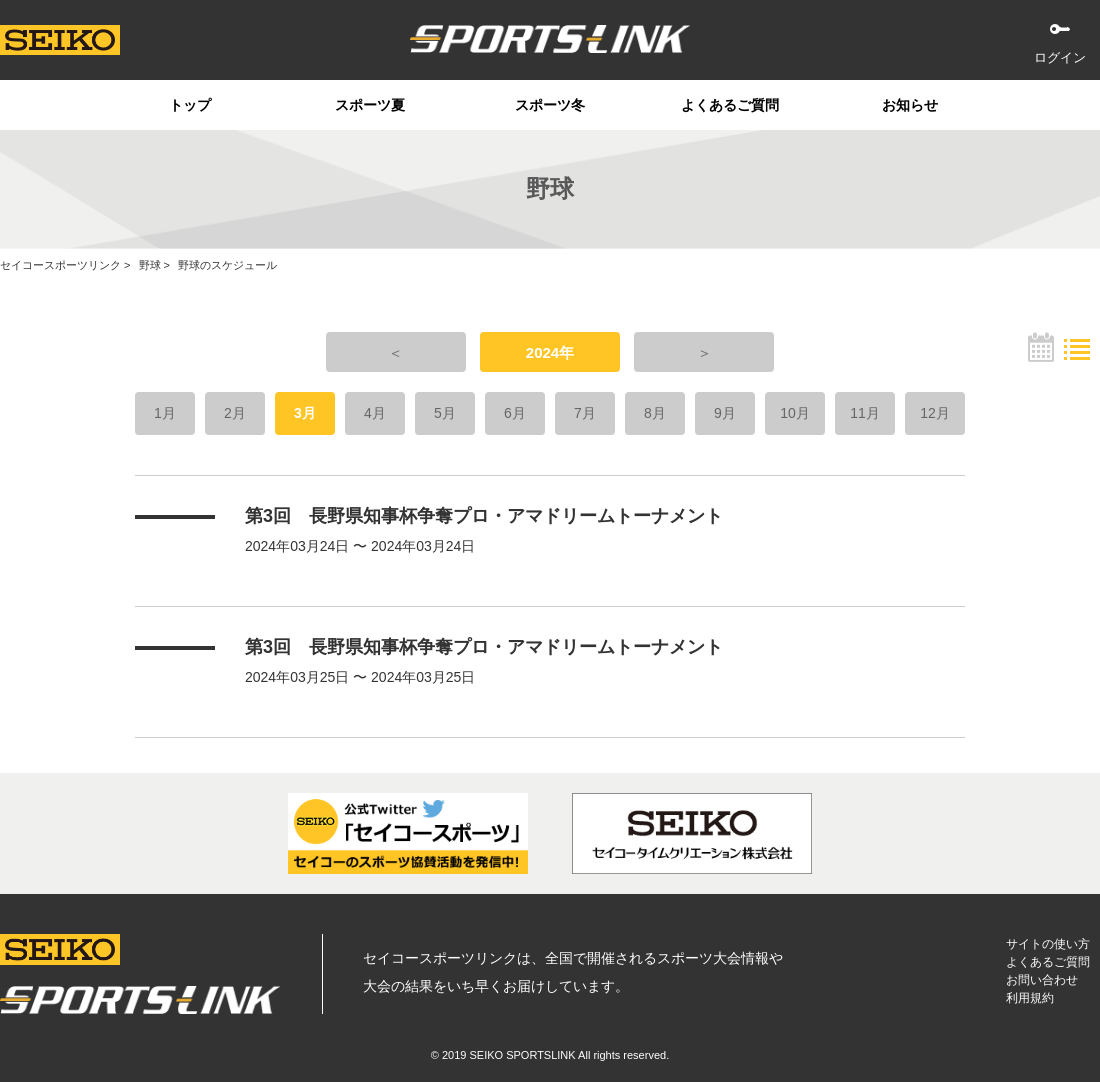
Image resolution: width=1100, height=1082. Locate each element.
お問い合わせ (1042, 980)
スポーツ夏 (370, 105)
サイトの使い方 (1048, 944)
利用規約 (1030, 998)
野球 (150, 265)
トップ (190, 105)
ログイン (1060, 57)
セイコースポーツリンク (60, 265)
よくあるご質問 (730, 105)
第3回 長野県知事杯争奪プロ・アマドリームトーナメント (484, 516)
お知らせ (910, 105)
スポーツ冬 (550, 105)
